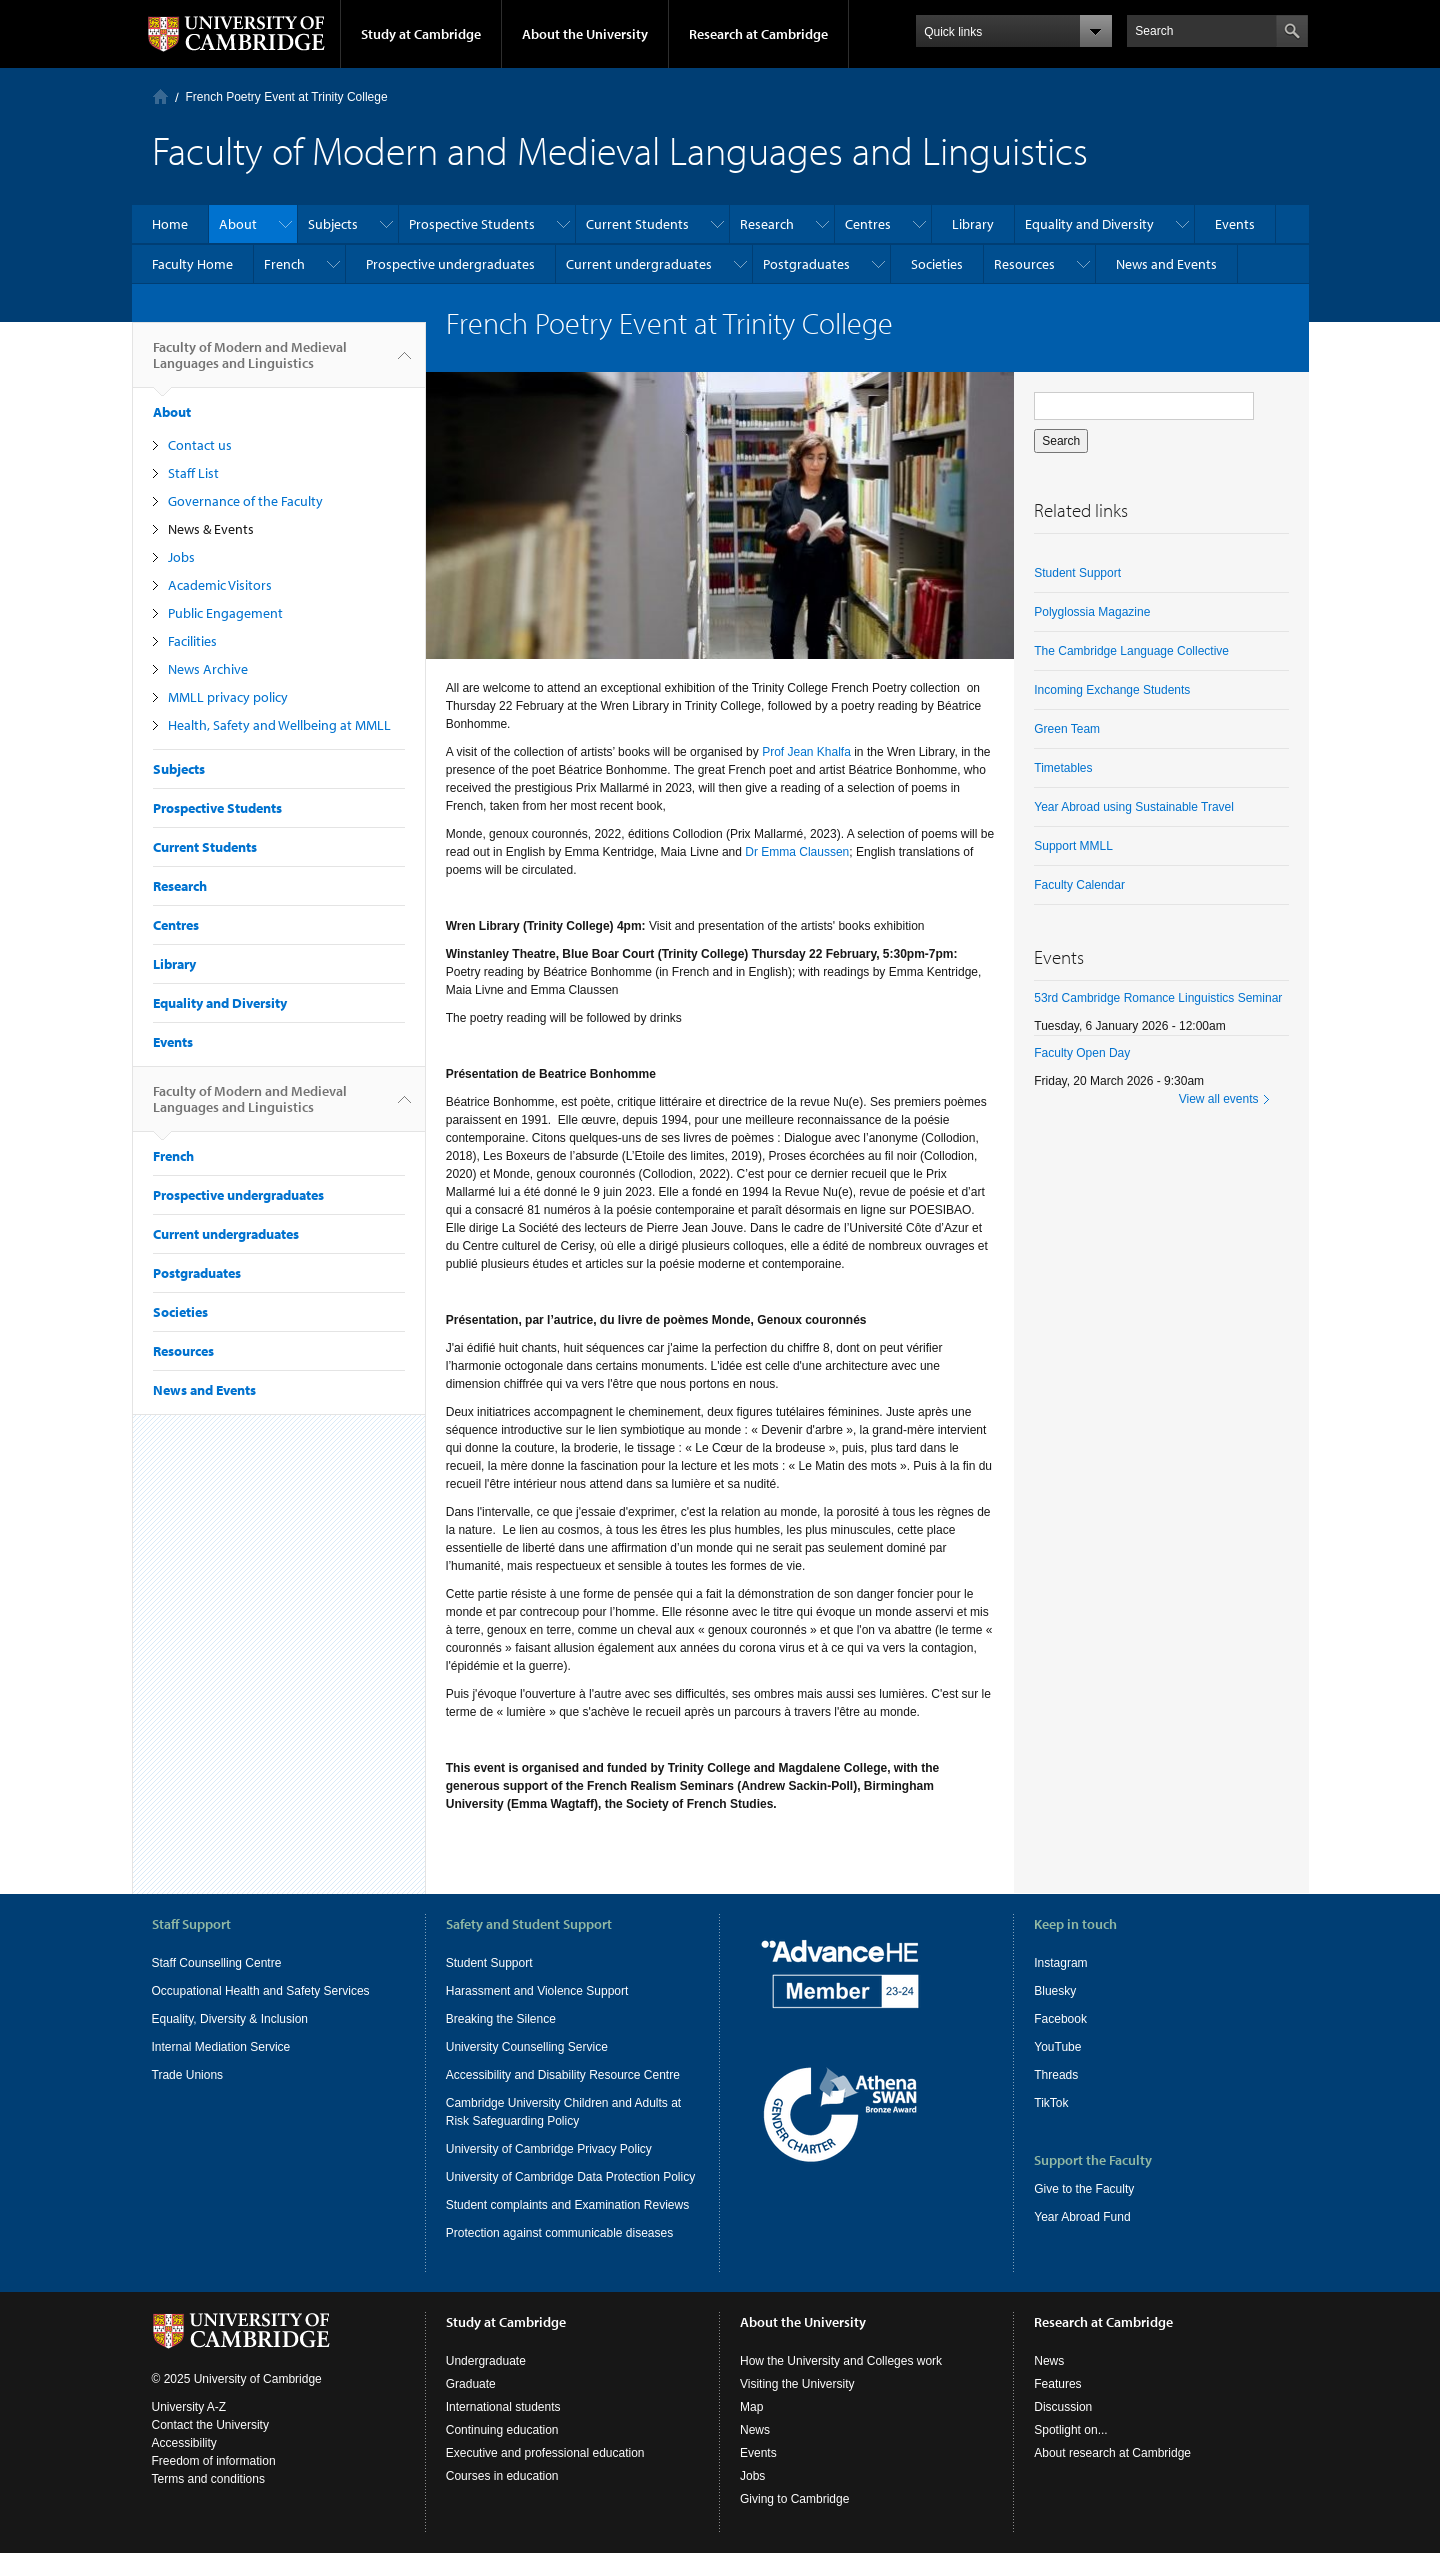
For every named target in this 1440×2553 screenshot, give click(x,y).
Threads (1056, 2075)
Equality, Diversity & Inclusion (230, 2019)
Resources (1024, 264)
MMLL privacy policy (228, 697)
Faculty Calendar (1079, 885)
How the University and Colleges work (841, 2361)
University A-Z (189, 2407)
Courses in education (502, 2476)
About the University (585, 34)
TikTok (1051, 2103)
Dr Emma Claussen (797, 852)
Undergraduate (486, 2361)
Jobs (181, 557)
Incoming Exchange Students (1112, 690)
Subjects (333, 224)
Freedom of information (214, 2461)
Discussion (1063, 2407)
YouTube (1057, 2047)
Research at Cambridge (758, 34)
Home (160, 96)
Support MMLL (1073, 846)
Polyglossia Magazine (1092, 612)
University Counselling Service (527, 2047)
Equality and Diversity (1089, 224)
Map (751, 2407)
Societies (937, 264)
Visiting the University (797, 2384)
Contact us (200, 445)
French (284, 264)
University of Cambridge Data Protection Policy (570, 2177)
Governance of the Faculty (245, 501)
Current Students (637, 224)
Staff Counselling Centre (217, 1963)
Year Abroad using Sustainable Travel (1134, 807)
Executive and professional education (545, 2453)
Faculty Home (192, 264)
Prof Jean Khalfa (808, 752)
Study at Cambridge (421, 34)
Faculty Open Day (1082, 1053)
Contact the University (210, 2425)
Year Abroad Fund (1082, 2217)
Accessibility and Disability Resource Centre (563, 2075)
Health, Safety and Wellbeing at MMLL (279, 725)
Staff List (193, 473)
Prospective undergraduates (450, 264)
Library (973, 224)
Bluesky (1055, 1991)
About (238, 224)
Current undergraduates (639, 264)
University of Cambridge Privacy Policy (549, 2149)
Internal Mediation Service (221, 2047)
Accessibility (184, 2443)
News (755, 2430)
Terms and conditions (208, 2479)
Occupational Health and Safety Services (261, 1991)
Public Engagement (225, 613)
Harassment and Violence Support (537, 1991)
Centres (868, 224)
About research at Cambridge (1112, 2453)
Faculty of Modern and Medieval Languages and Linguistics (250, 363)
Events (1235, 224)
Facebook (1060, 2019)
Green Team (1067, 729)
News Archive (208, 669)
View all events (1219, 1099)
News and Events (1166, 264)
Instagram (1060, 1963)
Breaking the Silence (501, 2019)
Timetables (1063, 768)
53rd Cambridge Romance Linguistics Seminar (1158, 998)
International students (503, 2407)
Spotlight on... (1070, 2430)
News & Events (211, 529)
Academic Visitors (220, 585)
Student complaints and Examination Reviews (567, 2205)
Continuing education (502, 2430)
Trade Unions (188, 2075)
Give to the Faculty (1084, 2189)
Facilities (192, 641)
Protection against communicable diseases (559, 2233)
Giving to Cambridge (794, 2499)
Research (767, 224)
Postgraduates (806, 264)
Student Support (1077, 573)
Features (1057, 2384)
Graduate (471, 2384)
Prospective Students (472, 224)
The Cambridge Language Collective (1131, 651)
